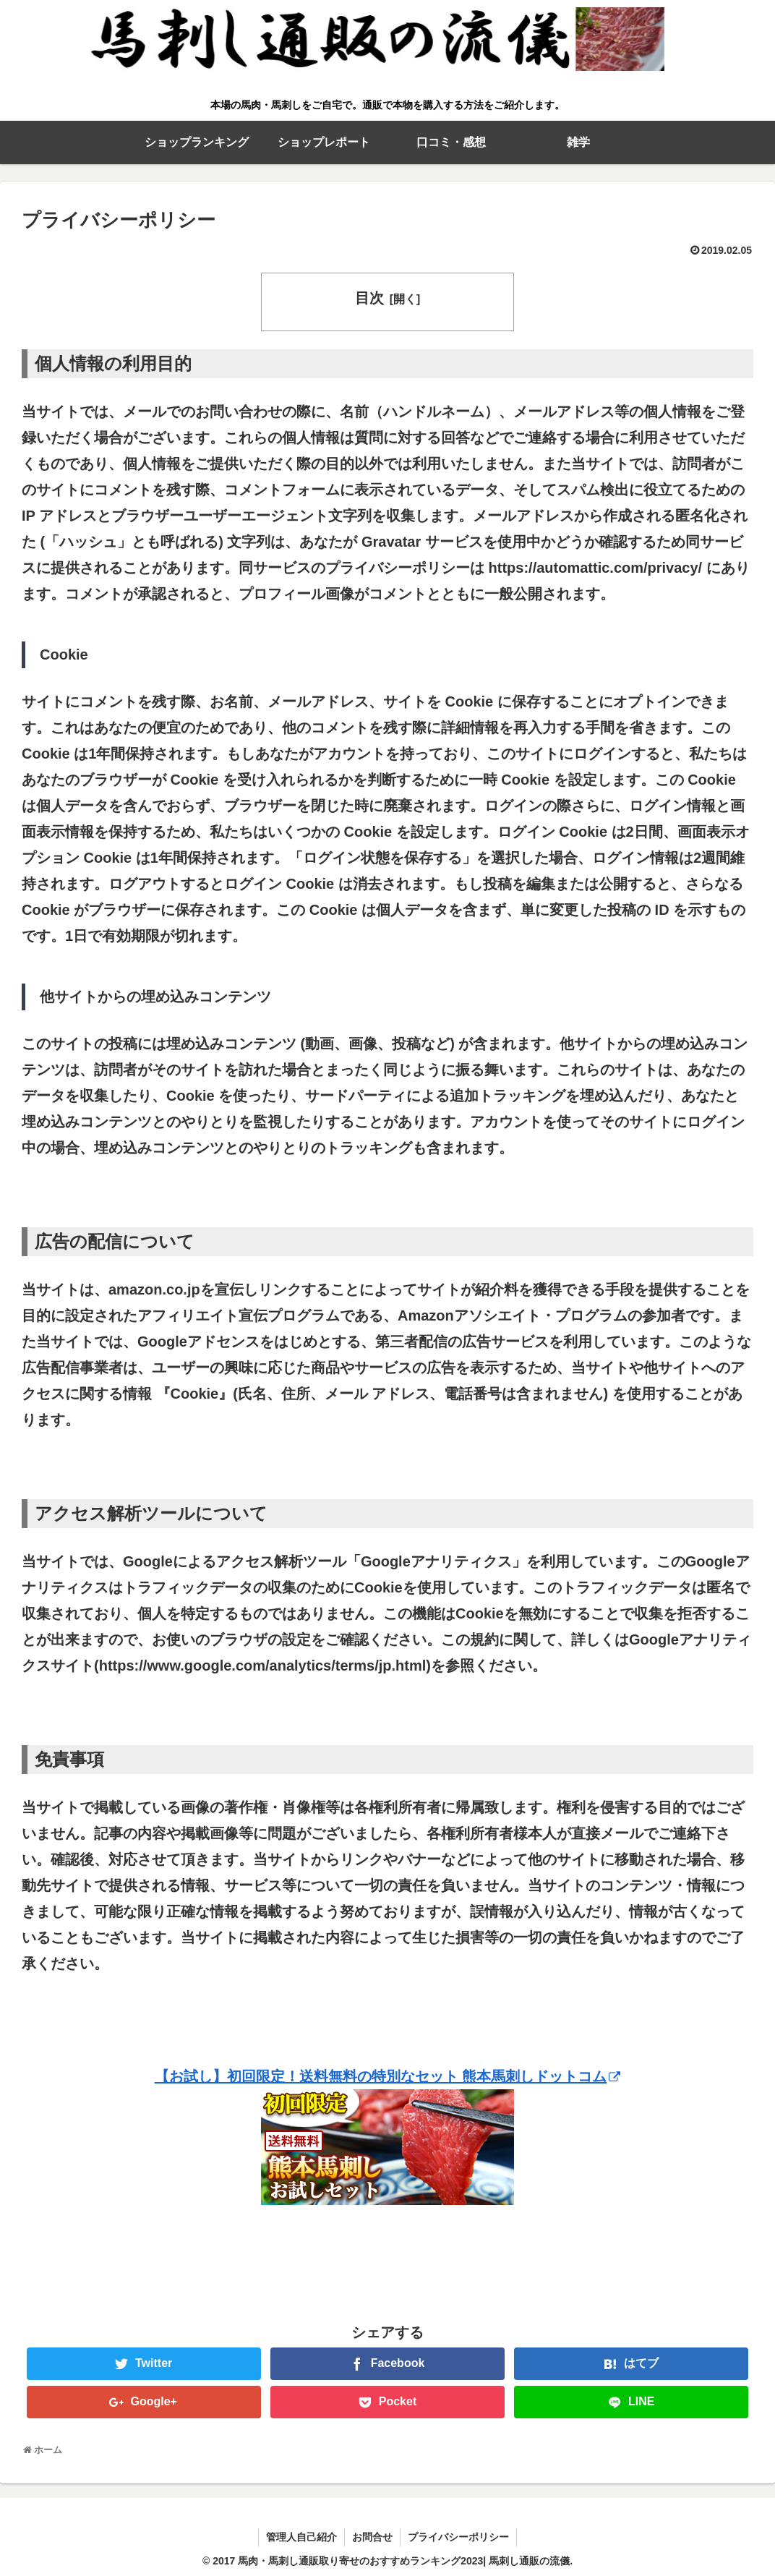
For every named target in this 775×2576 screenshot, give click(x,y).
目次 (369, 298)
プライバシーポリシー (458, 2537)
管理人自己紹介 (301, 2537)
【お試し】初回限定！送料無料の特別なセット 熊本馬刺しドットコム (388, 2076)
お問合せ (372, 2537)
